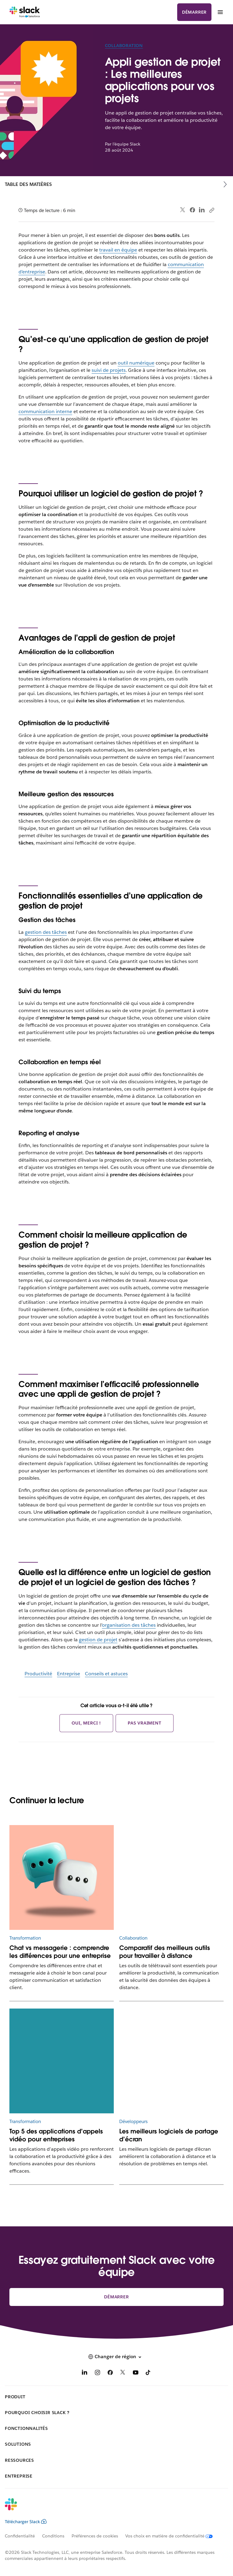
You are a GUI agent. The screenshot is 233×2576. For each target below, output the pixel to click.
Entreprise (68, 1673)
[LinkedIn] (84, 2373)
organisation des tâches (129, 1625)
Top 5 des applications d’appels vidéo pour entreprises (56, 2135)
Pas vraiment (144, 1723)
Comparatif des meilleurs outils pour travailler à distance (164, 1952)
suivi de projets (109, 370)
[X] (123, 2373)
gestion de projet (98, 1639)
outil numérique (136, 363)
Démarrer (194, 12)
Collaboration (124, 45)
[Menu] (220, 12)
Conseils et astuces (106, 1673)
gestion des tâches (46, 932)
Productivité (38, 1673)
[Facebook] (110, 2373)
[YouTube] (135, 2373)
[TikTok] (148, 2373)
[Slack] (24, 12)
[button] (116, 2356)
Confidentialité (20, 2536)
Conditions (53, 2536)
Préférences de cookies (95, 2536)
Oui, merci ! (86, 1723)
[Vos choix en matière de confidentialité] (172, 2536)
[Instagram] (97, 2373)
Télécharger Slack (26, 2521)
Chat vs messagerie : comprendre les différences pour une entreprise (60, 1952)
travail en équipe (118, 250)
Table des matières (28, 184)
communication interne (45, 411)
